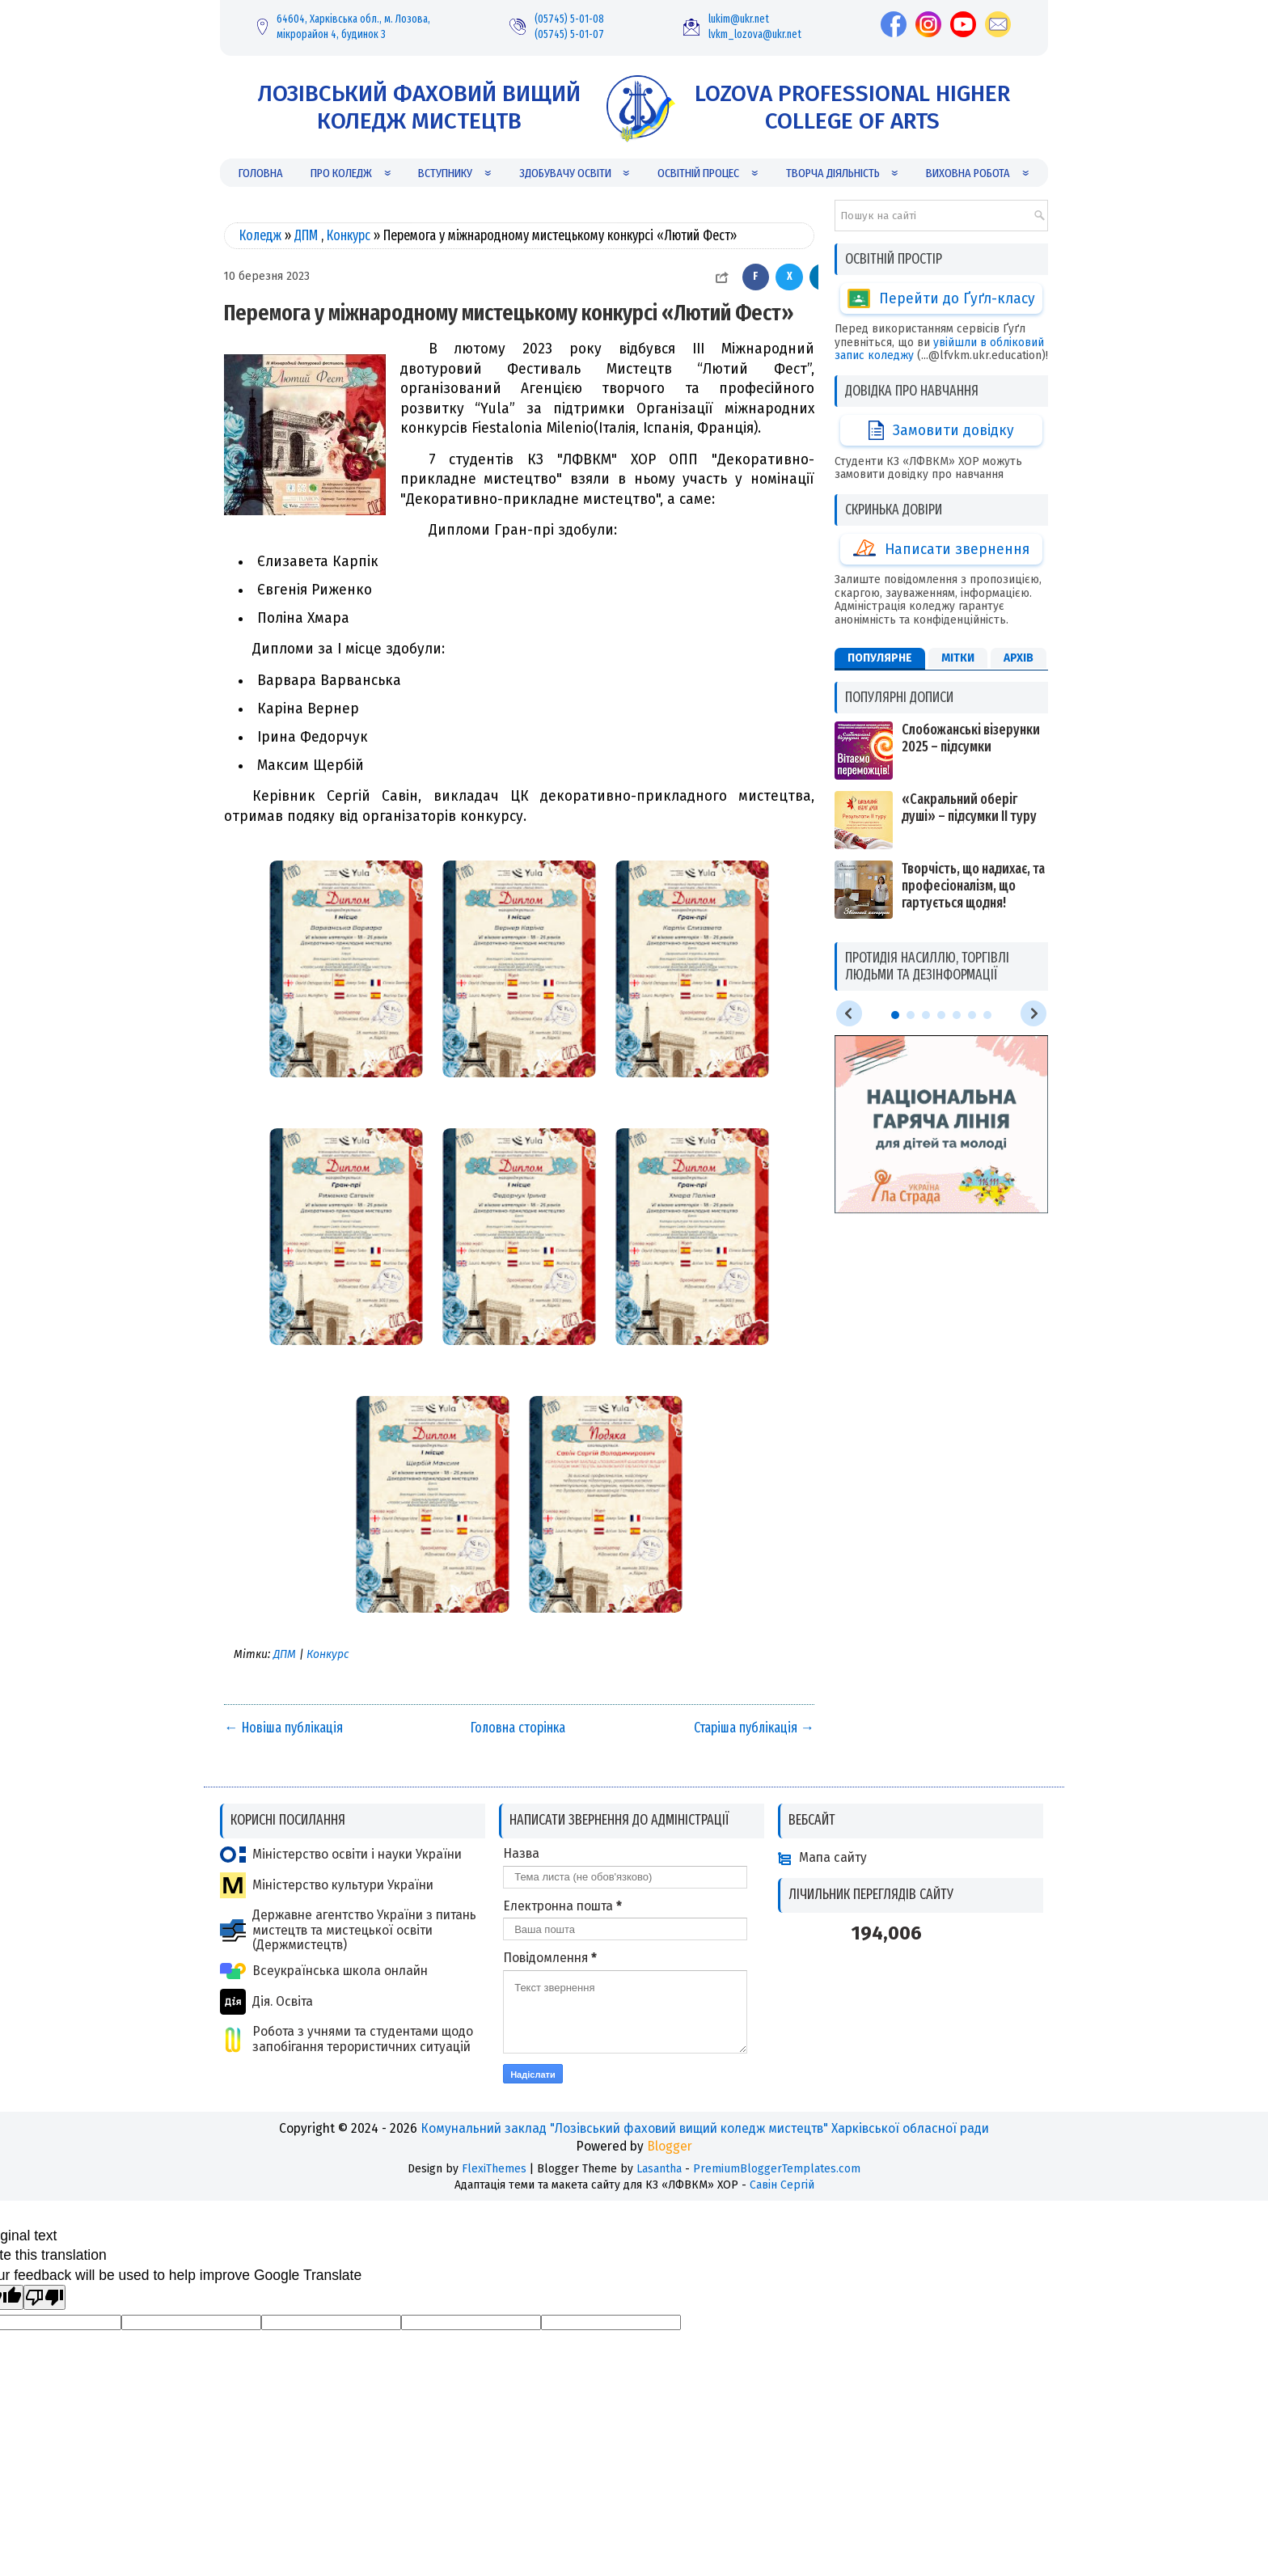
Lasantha (659, 2169)
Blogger (669, 2146)
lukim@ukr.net (738, 19)
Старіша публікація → (754, 1727)
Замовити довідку (941, 385)
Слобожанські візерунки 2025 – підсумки (971, 602)
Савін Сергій (782, 2185)
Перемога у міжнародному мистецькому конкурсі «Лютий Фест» (509, 312)
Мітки (957, 521)
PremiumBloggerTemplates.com (776, 2169)
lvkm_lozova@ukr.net (754, 34)
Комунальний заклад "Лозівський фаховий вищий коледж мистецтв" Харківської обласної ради (705, 2128)
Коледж (260, 235)
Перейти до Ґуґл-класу (941, 298)
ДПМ (306, 235)
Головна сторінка (518, 1727)
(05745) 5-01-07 (569, 34)
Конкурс (348, 235)
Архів (1018, 521)
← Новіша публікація (283, 1727)
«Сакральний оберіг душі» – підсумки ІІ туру (969, 671)
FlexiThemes (494, 2169)
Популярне (879, 521)
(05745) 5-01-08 (569, 19)
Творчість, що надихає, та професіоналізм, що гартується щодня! (973, 749)
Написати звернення (941, 471)
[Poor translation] (44, 2297)
